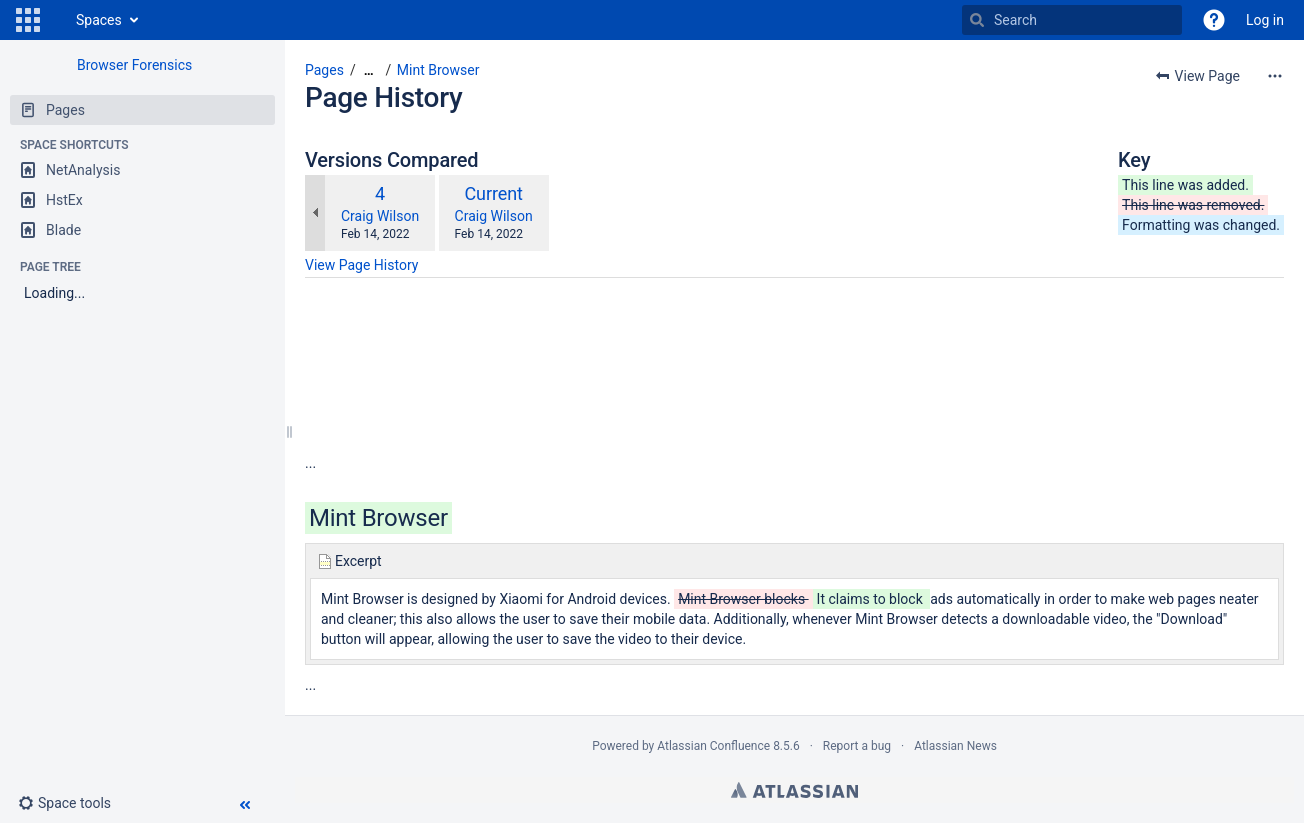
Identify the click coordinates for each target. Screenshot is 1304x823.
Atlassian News (955, 746)
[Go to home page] (56, 20)
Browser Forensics (134, 65)
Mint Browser (438, 70)
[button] (28, 20)
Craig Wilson (380, 216)
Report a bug (857, 746)
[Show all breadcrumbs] (369, 70)
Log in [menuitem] (1265, 20)
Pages (324, 70)
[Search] (977, 20)
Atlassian (794, 790)
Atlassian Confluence (713, 746)
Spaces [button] (99, 20)
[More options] (1275, 76)
